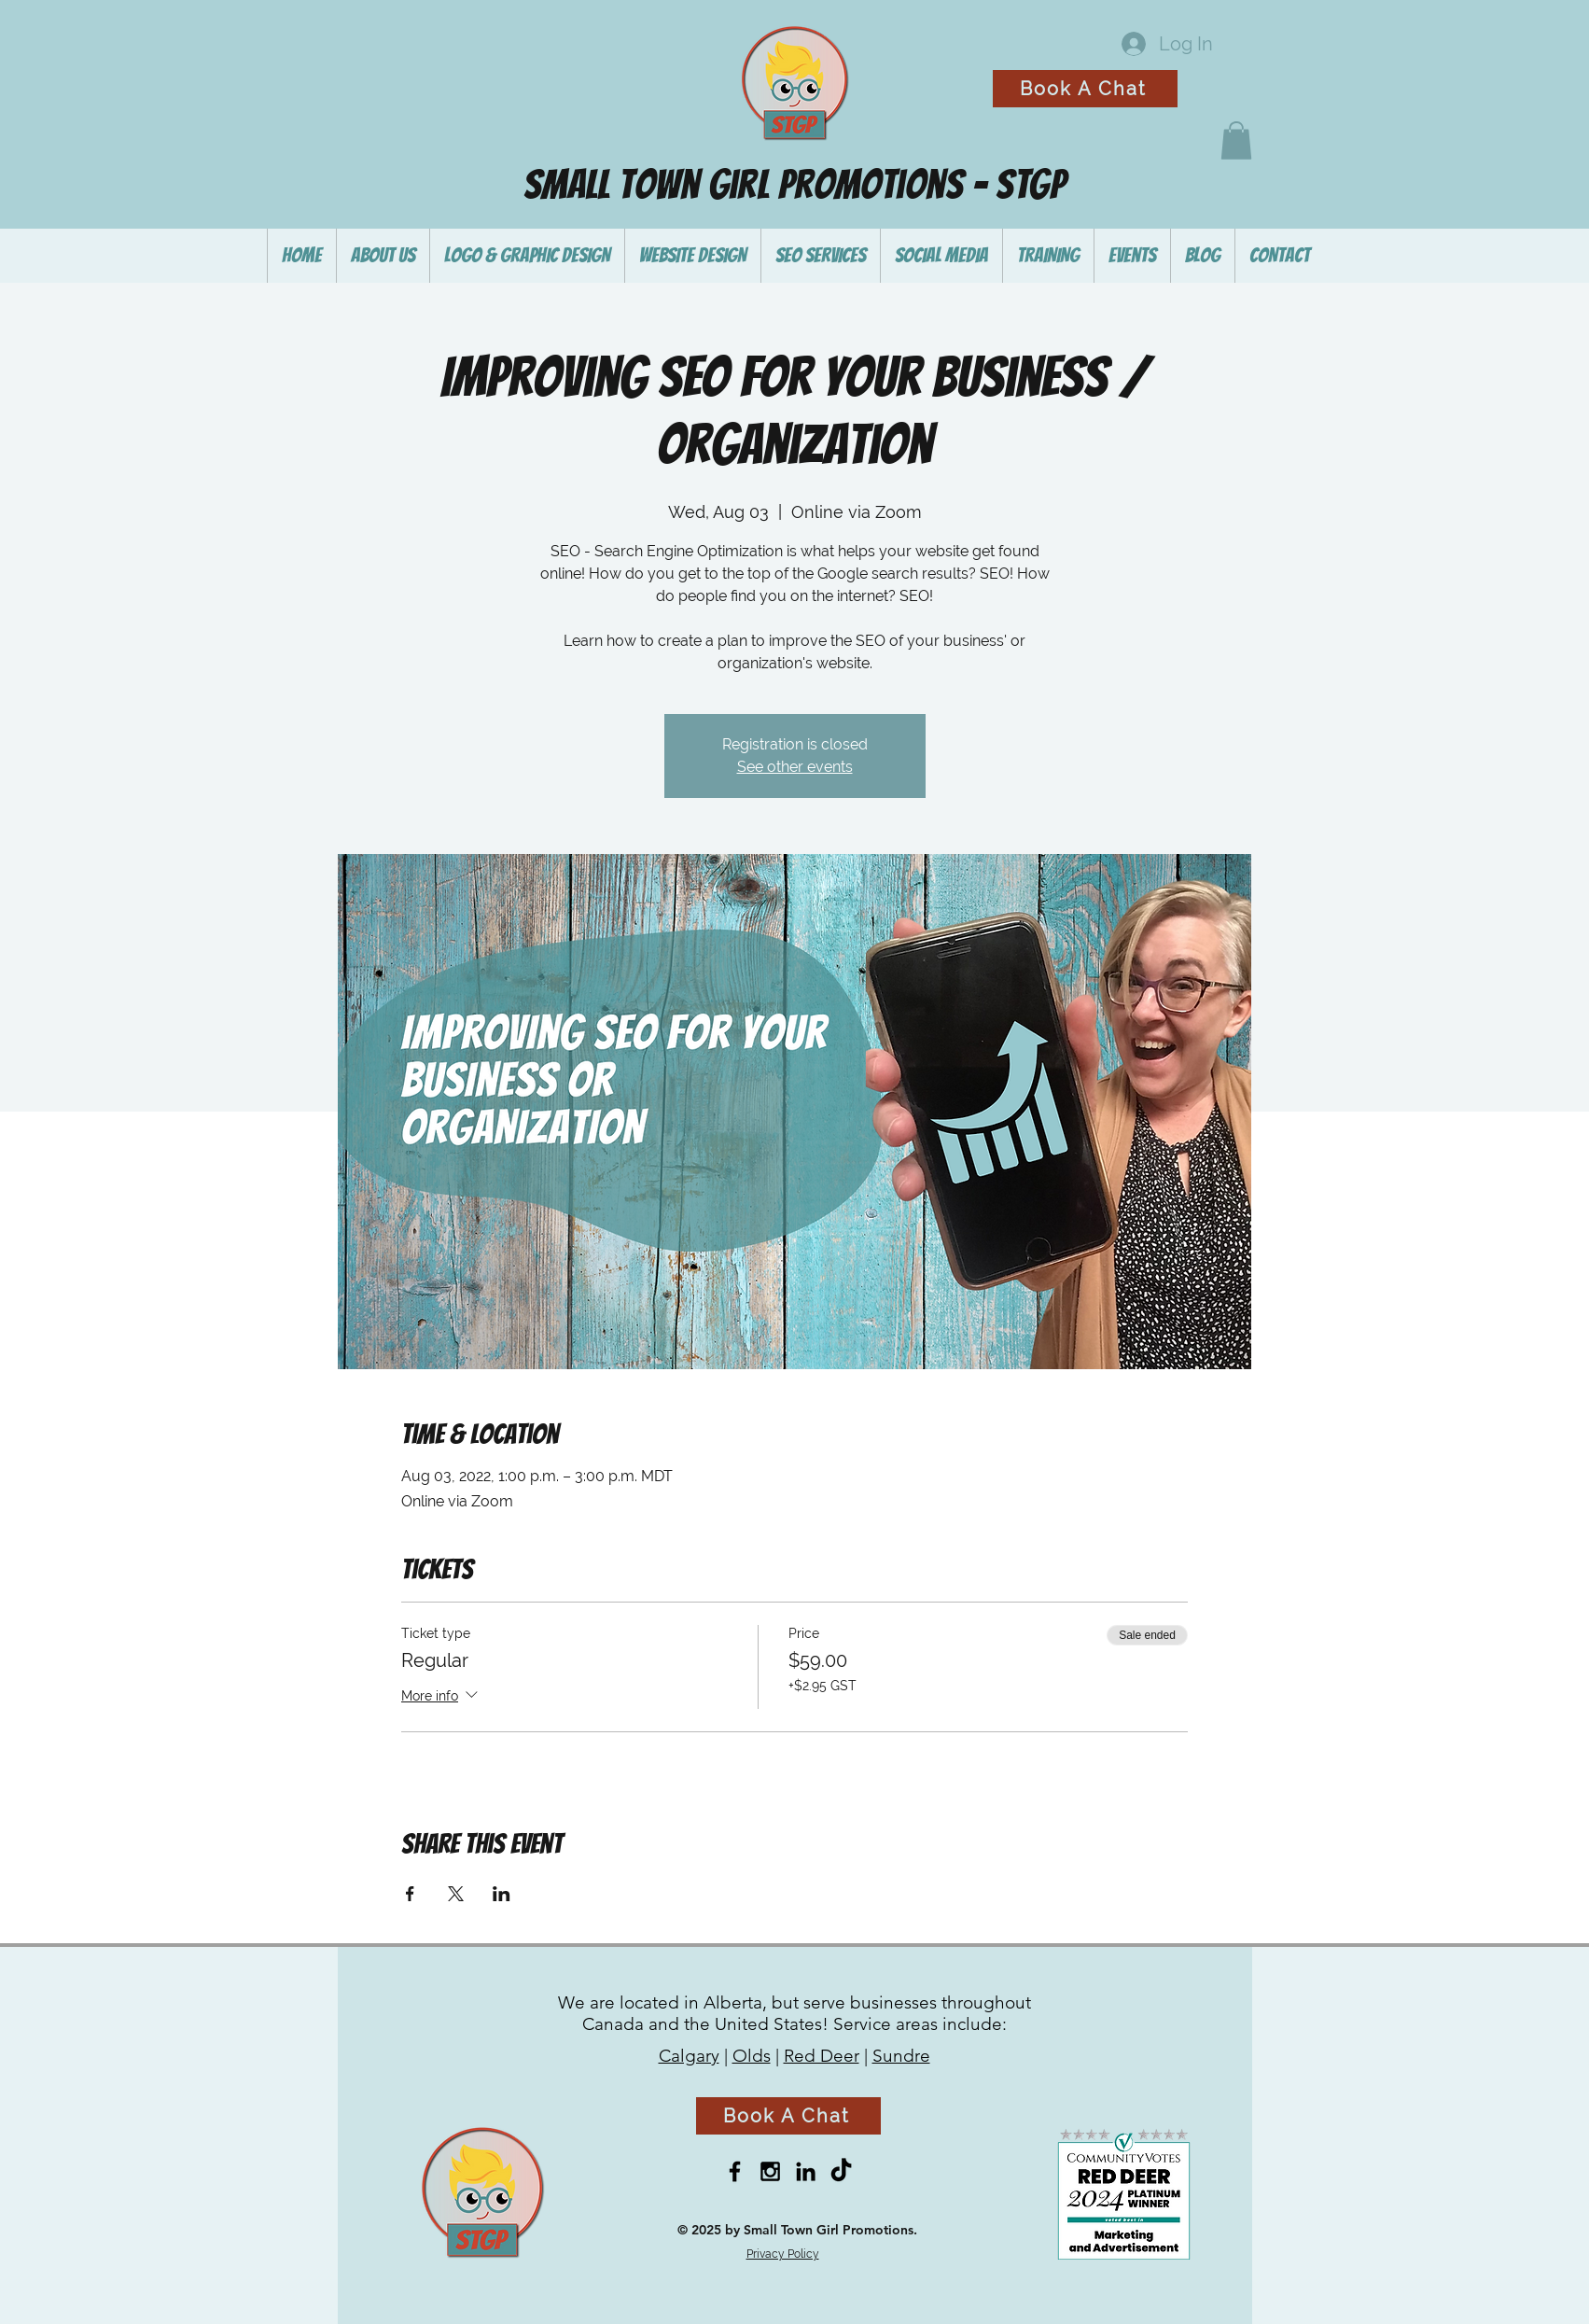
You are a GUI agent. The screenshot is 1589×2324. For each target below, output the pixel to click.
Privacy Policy (782, 2254)
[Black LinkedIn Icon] (805, 2171)
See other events (795, 767)
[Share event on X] (456, 1893)
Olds (751, 2055)
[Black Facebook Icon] (734, 2171)
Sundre (901, 2055)
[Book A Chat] (1085, 88)
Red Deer (821, 2055)
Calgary (689, 2055)
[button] (1236, 140)
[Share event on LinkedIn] (501, 1893)
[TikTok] (841, 2171)
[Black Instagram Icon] (770, 2171)
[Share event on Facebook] (410, 1893)
